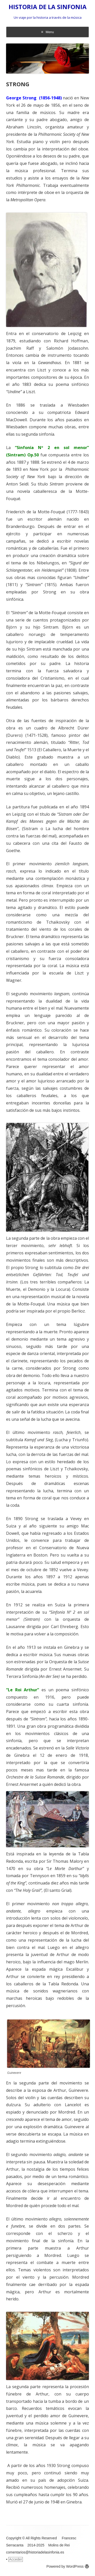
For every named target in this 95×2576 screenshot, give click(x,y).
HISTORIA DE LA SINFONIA (48, 7)
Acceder (15, 2559)
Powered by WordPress (67, 2566)
